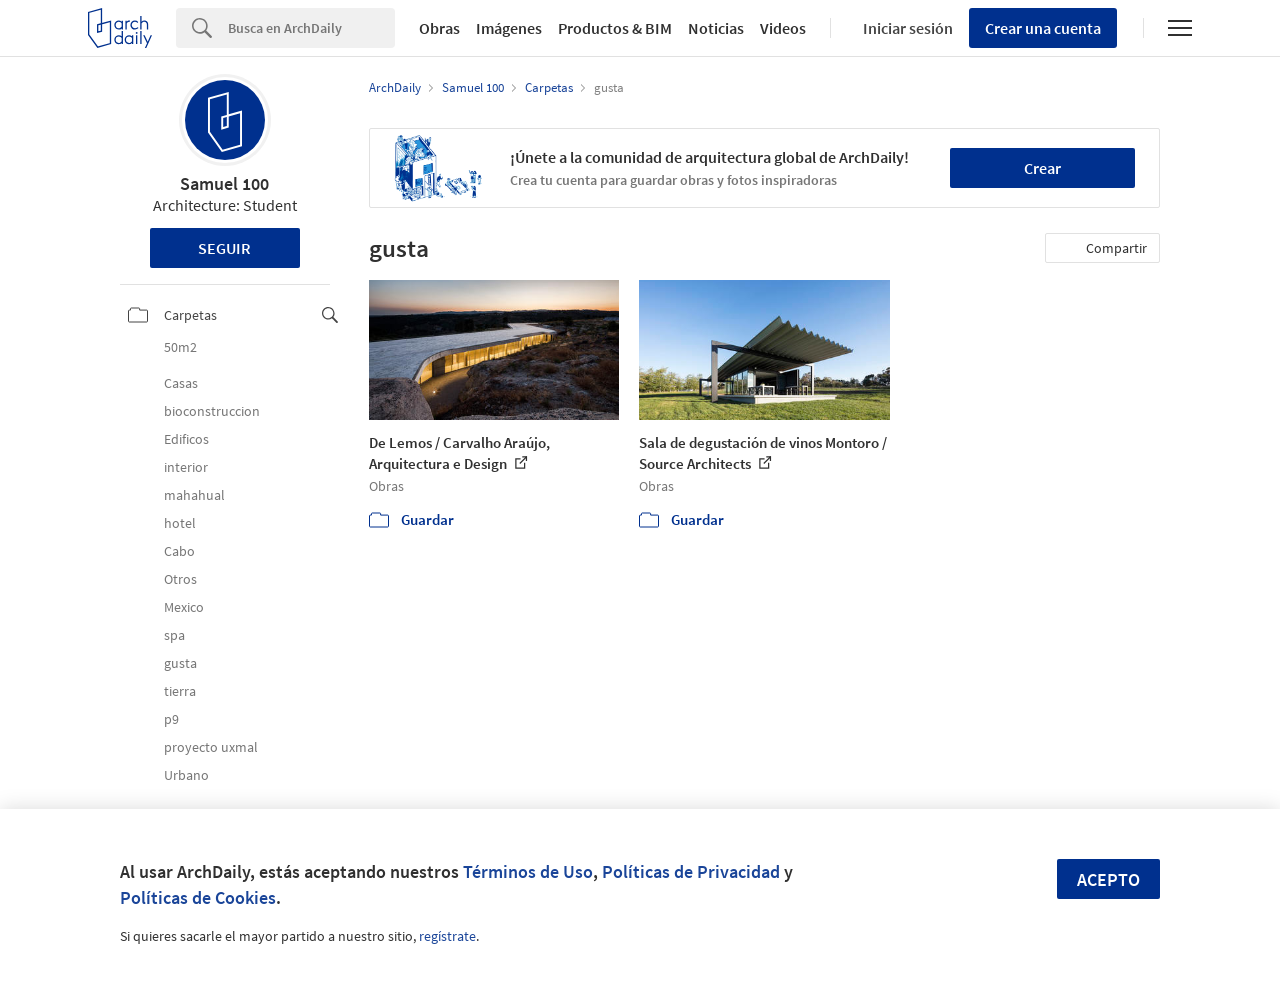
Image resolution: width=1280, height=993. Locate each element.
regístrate (447, 936)
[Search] (311, 28)
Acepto (1108, 879)
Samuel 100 (224, 183)
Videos (783, 28)
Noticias (716, 28)
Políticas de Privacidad (691, 871)
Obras (439, 28)
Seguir (224, 248)
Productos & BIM (615, 28)
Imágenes (509, 28)
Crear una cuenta (1043, 28)
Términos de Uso (528, 871)
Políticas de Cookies (198, 897)
